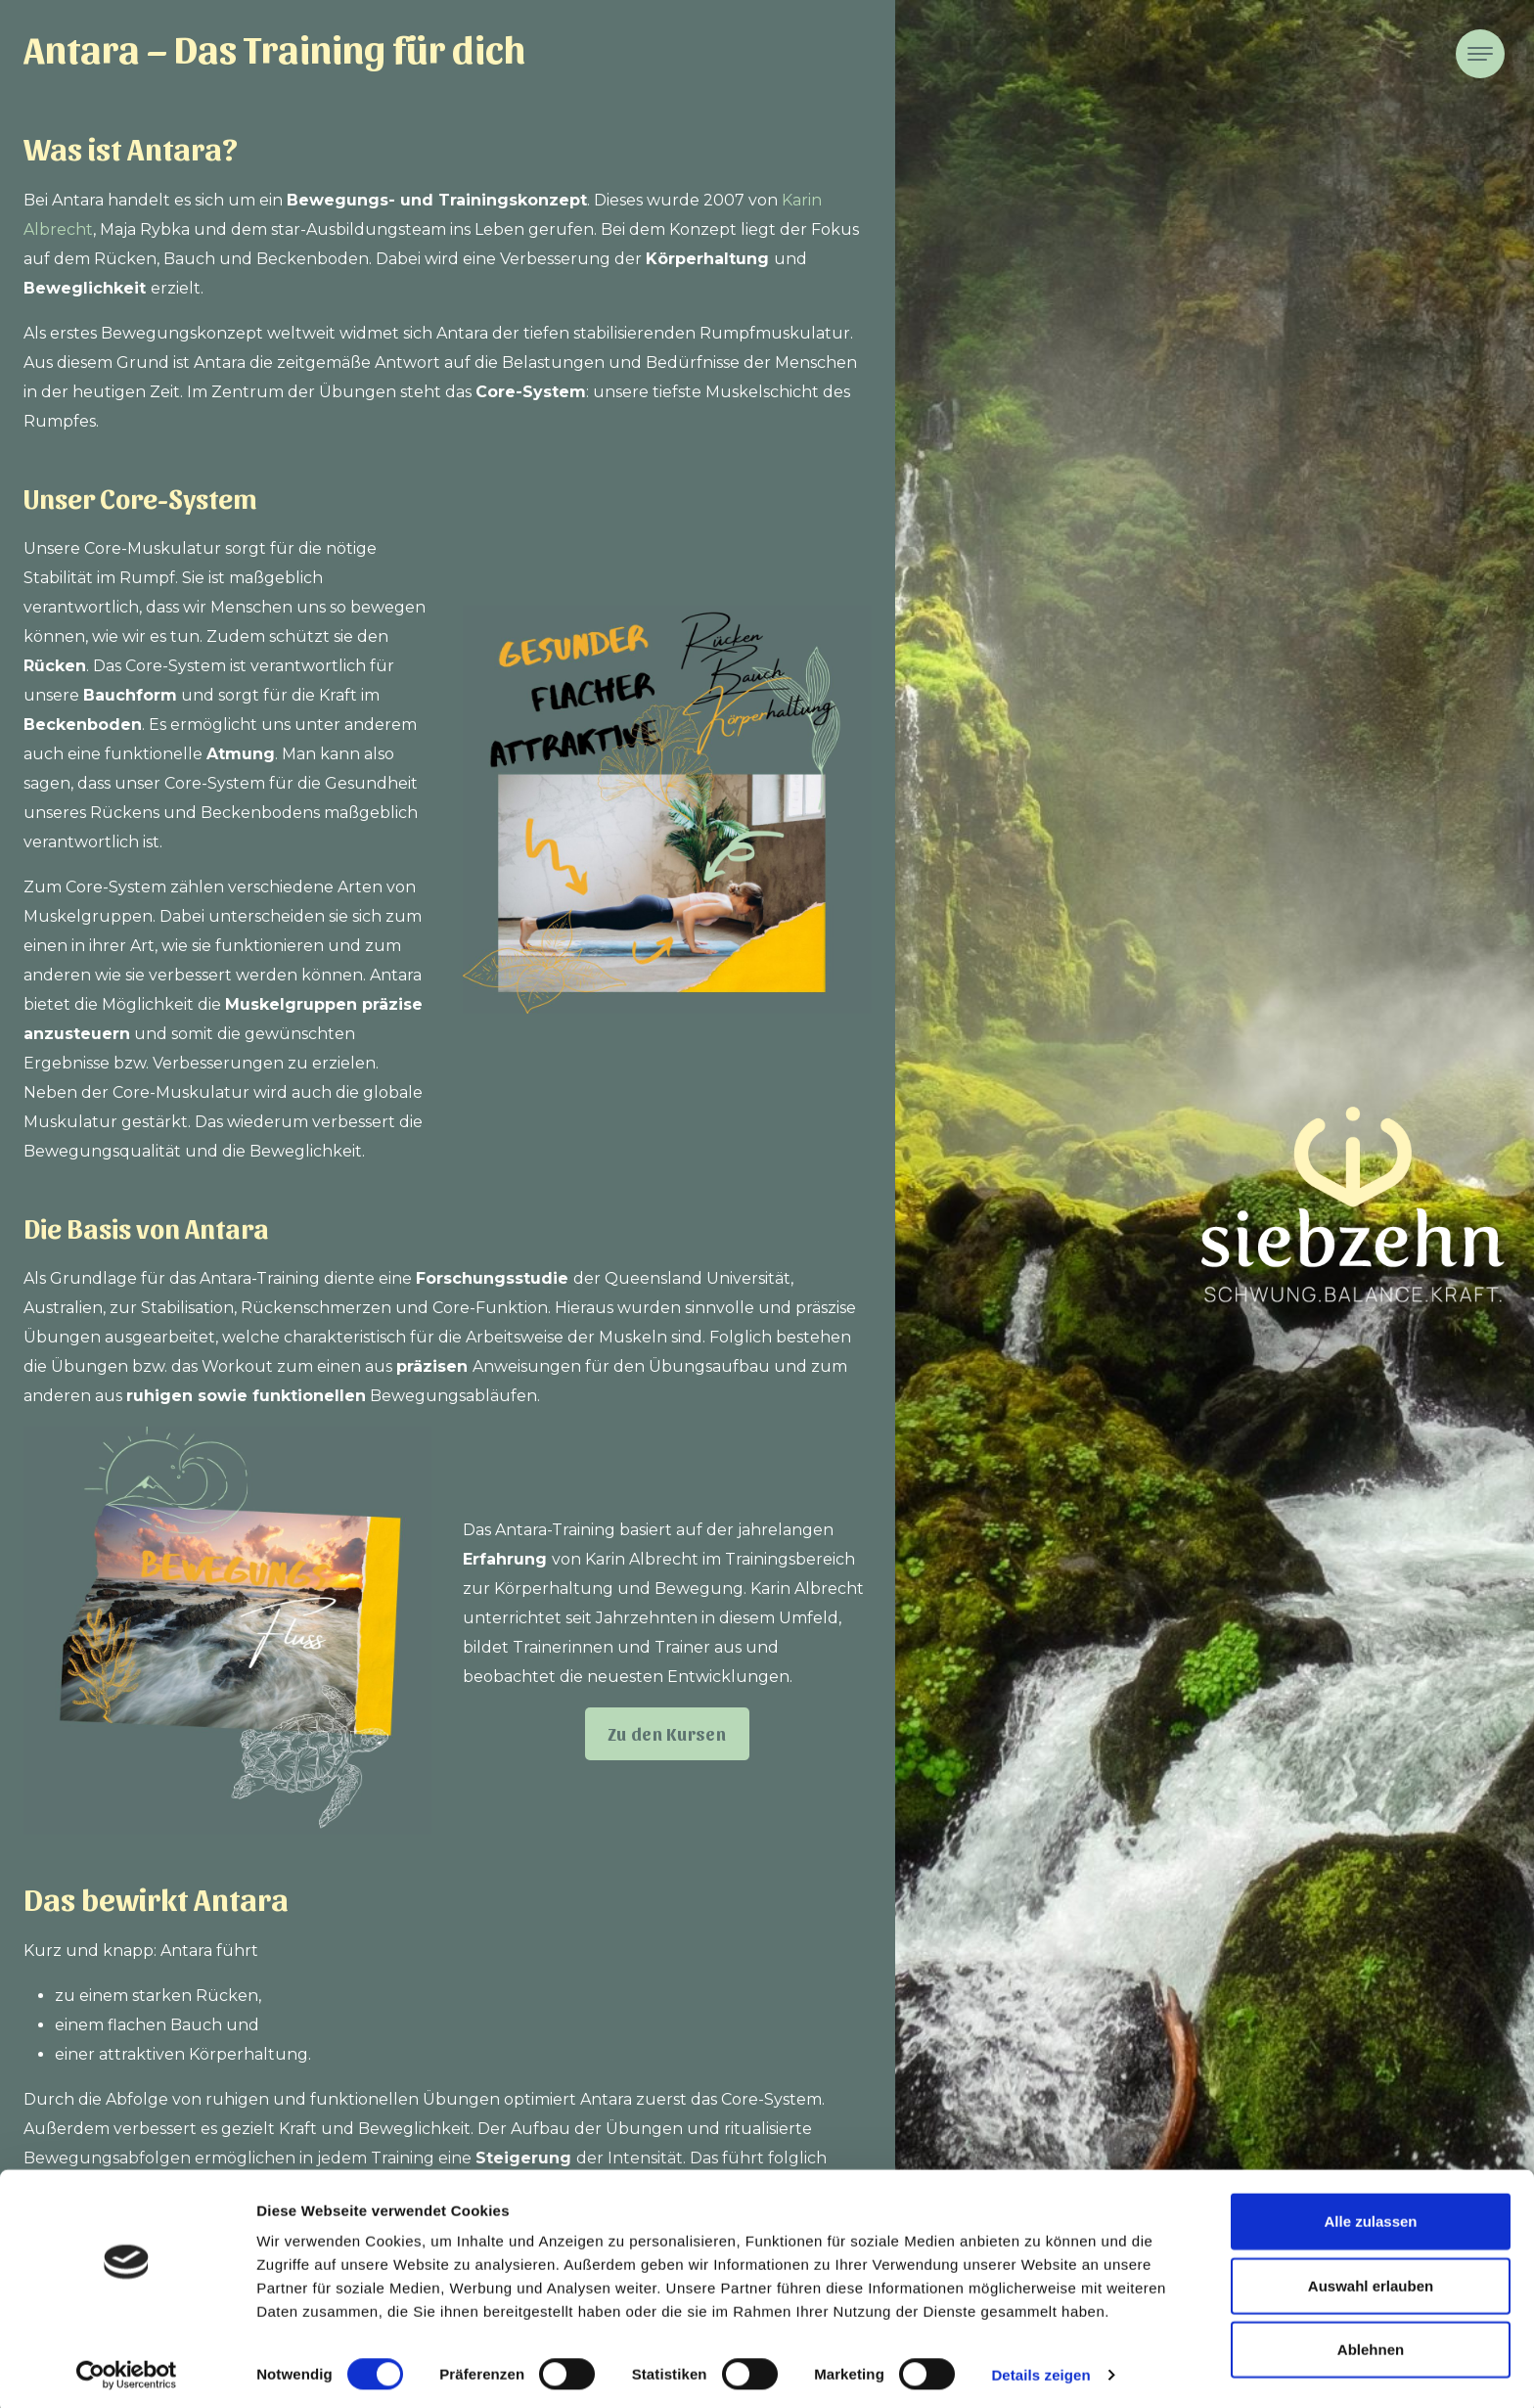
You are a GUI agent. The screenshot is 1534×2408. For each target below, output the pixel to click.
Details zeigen (1040, 2369)
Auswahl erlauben (1370, 2280)
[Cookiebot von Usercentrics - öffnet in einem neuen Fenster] (126, 2370)
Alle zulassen (1370, 2215)
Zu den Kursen (667, 1733)
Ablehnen (1370, 2344)
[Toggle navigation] (1480, 53)
